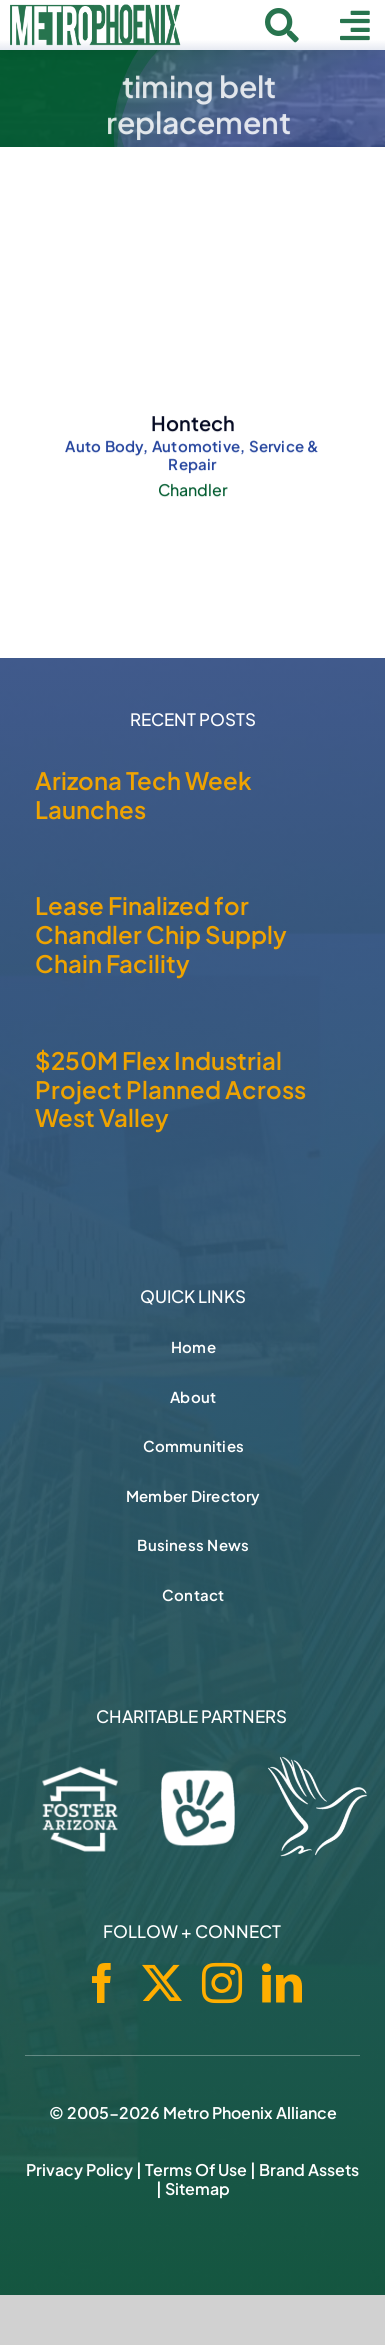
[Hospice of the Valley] (317, 1806)
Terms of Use (196, 2169)
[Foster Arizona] (81, 1805)
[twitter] (162, 1983)
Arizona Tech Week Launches (143, 794)
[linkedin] (282, 1983)
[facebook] (102, 1983)
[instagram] (222, 1983)
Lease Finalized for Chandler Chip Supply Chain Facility (161, 934)
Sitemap (197, 2188)
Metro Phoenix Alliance (250, 2112)
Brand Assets (309, 2169)
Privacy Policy (79, 2169)
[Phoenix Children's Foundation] (198, 1803)
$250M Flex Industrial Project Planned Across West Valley (170, 1089)
